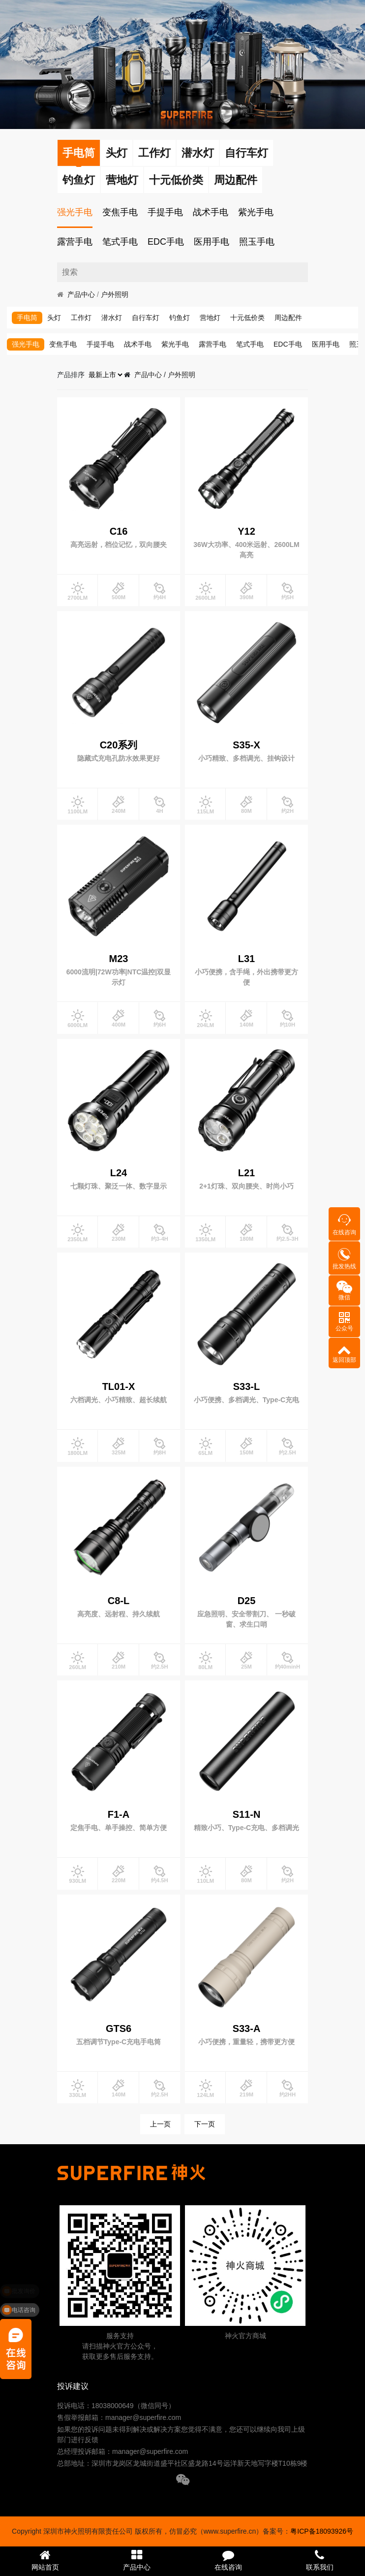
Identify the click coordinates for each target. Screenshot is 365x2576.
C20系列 (119, 745)
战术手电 (210, 212)
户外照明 (114, 294)
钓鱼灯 (78, 180)
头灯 (116, 153)
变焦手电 (120, 212)
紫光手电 (256, 212)
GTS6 (118, 2028)
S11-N (247, 1814)
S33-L (246, 1386)
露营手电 (74, 242)
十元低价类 (176, 180)
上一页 (160, 2124)
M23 (118, 958)
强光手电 (74, 212)
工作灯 (154, 153)
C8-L (118, 1600)
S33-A (247, 2028)
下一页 (204, 2124)
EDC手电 (166, 242)
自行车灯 (246, 153)
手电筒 (78, 153)
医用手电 (211, 242)
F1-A (118, 1814)
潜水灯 (198, 153)
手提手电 (165, 212)
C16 (119, 531)
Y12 (246, 531)
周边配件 (235, 180)
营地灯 (122, 180)
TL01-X (118, 1386)
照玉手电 (256, 242)
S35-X (246, 745)
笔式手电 (120, 242)
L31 (246, 958)
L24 (118, 1172)
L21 (246, 1172)
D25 (247, 1600)
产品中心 (81, 294)
